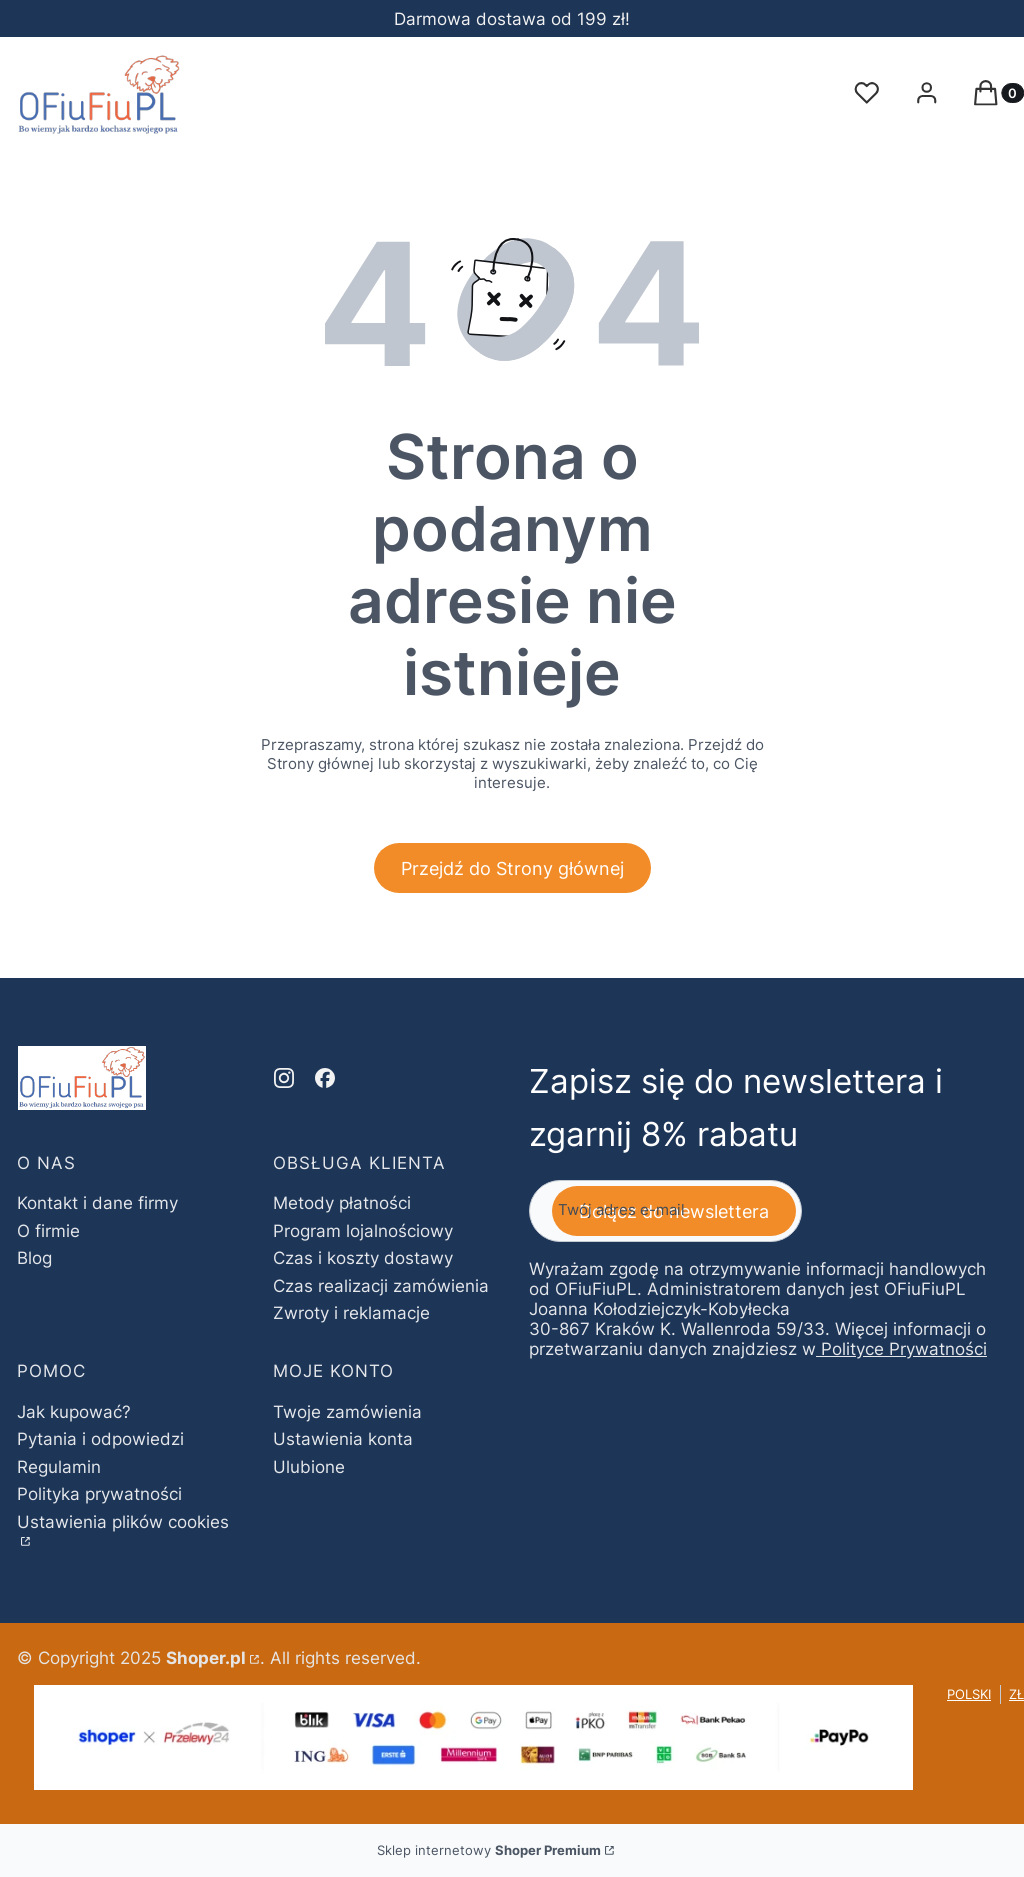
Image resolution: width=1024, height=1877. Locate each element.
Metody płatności (342, 1203)
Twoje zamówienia (347, 1412)
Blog (34, 1258)
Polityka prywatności (99, 1494)
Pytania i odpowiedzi (100, 1439)
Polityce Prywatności (904, 1350)
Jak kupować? (74, 1412)
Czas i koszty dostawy (363, 1258)
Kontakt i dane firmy (97, 1203)
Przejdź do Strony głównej (512, 868)
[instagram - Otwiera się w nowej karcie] (284, 1078)
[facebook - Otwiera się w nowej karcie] (325, 1078)
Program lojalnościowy (363, 1231)
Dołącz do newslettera (674, 1211)
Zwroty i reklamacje (351, 1313)
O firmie (48, 1231)
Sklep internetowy (489, 1850)
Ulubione (309, 1467)
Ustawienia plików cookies (123, 1522)
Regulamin (59, 1467)
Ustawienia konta (343, 1439)
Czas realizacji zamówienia (381, 1286)
